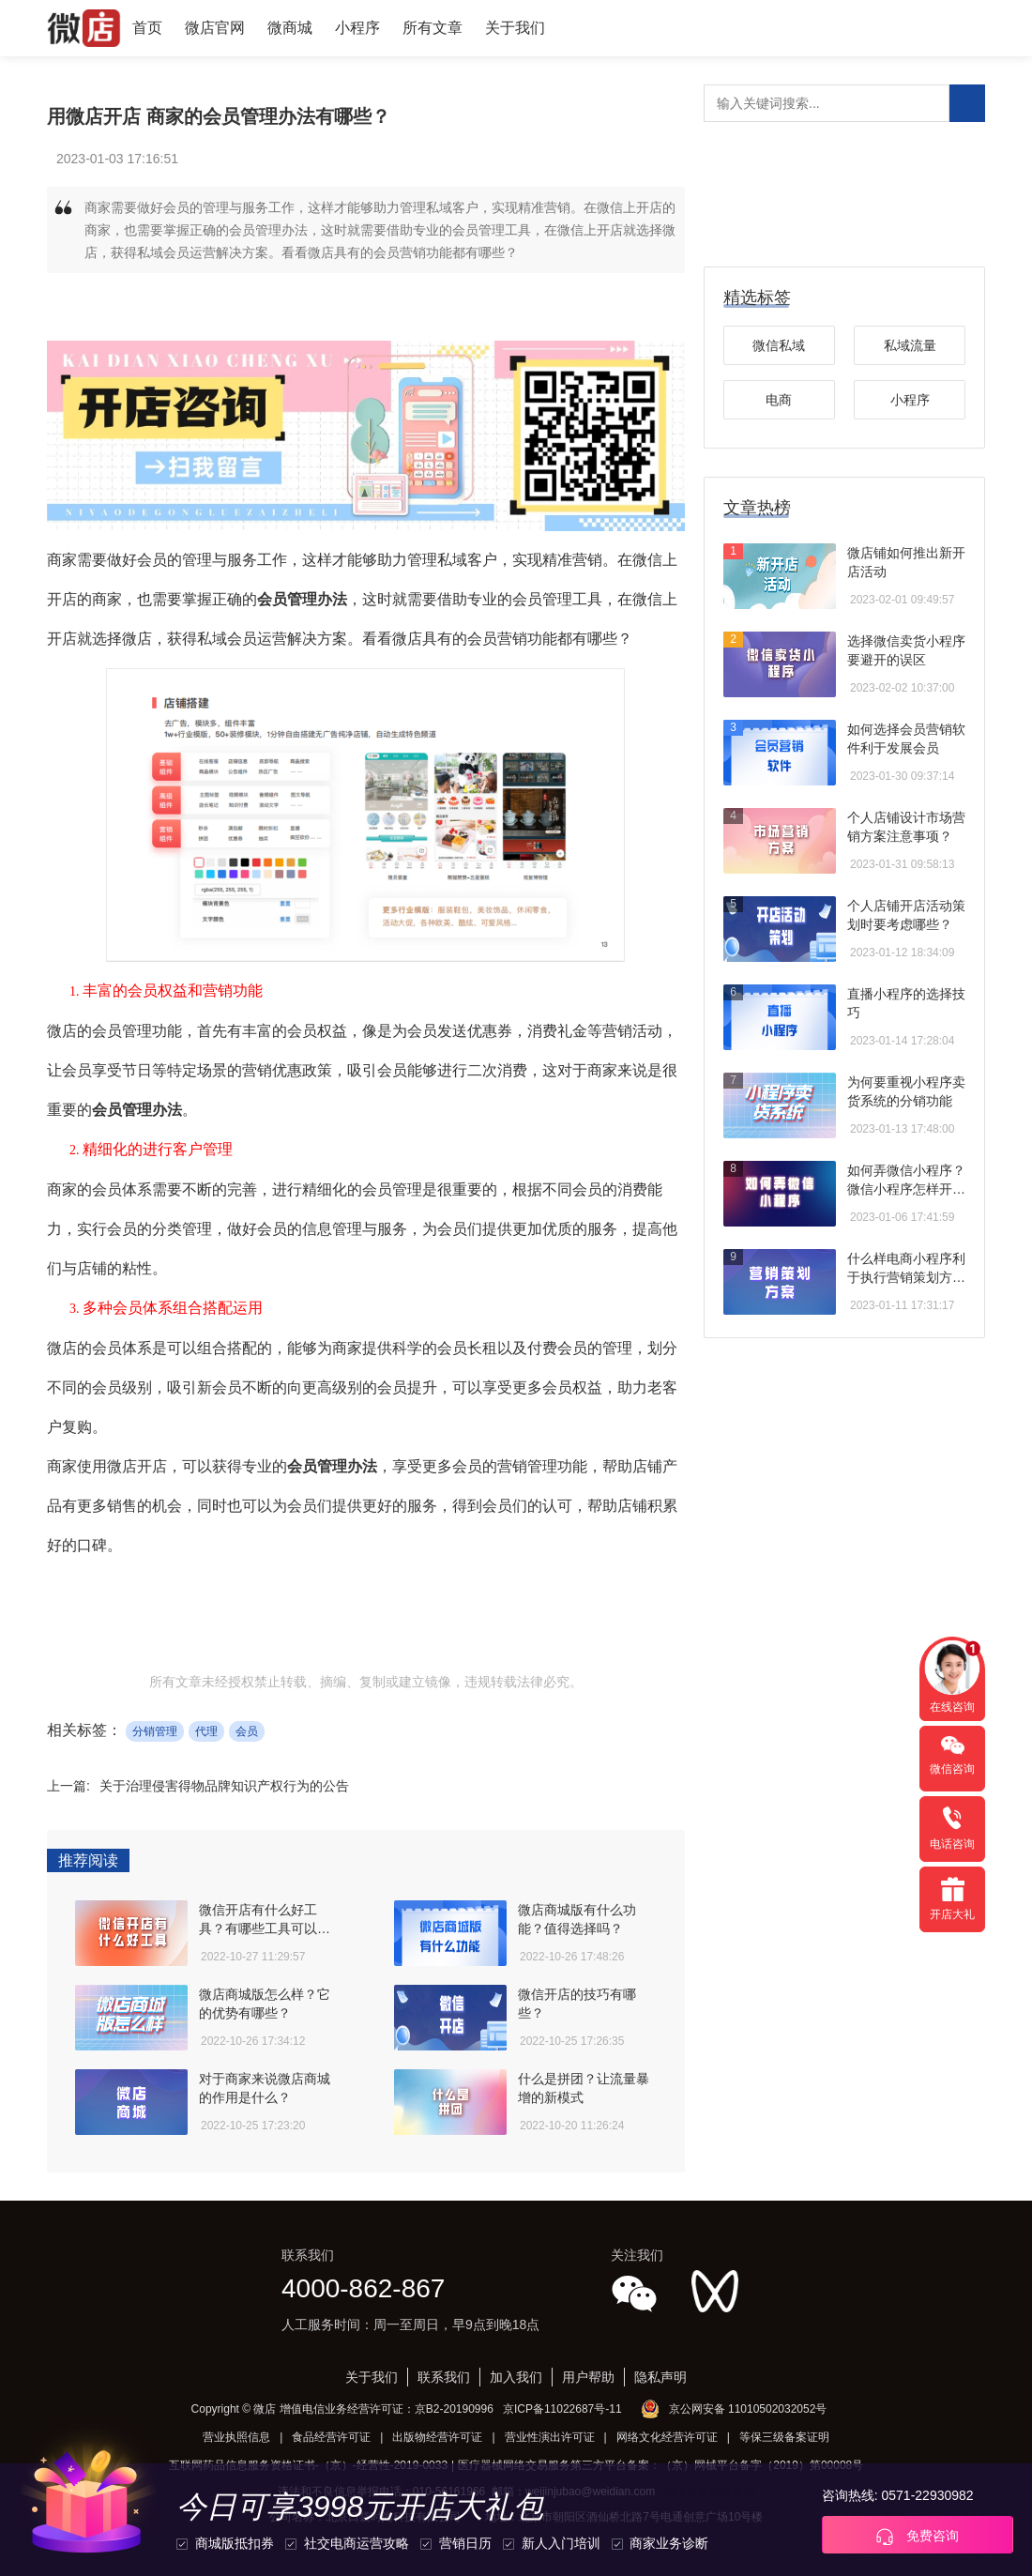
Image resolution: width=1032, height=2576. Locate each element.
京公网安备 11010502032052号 (748, 2409)
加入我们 (516, 2377)
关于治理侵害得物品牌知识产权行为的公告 (224, 1785)
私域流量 (910, 345)
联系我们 (443, 2377)
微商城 (289, 28)
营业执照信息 (236, 2437)
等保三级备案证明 (784, 2437)
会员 (246, 1731)
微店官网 (215, 28)
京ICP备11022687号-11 (562, 2409)
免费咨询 (917, 2536)
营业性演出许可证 (550, 2437)
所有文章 (432, 28)
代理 (206, 1731)
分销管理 (154, 1731)
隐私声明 (660, 2377)
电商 (779, 399)
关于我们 (515, 28)
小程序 (357, 28)
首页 (147, 28)
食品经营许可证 (331, 2437)
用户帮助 (588, 2377)
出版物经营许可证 (437, 2437)
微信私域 (778, 345)
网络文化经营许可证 (667, 2437)
